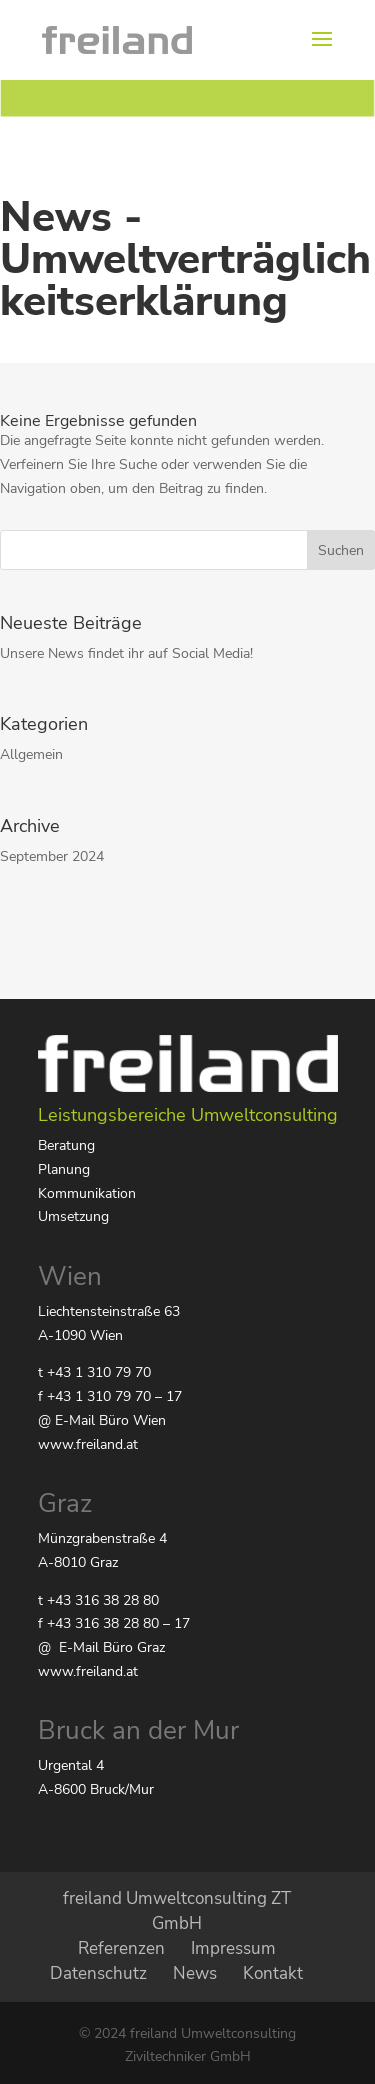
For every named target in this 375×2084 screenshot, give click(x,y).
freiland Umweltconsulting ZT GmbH (177, 1911)
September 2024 (52, 856)
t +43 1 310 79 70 (94, 1372)
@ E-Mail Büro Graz (101, 1647)
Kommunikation (87, 1193)
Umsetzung (73, 1216)
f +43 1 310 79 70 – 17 (110, 1396)
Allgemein (31, 754)
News (195, 1973)
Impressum (233, 1948)
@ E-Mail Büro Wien (102, 1420)
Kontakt (273, 1973)
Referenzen (121, 1948)
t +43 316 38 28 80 (98, 1600)
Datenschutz (98, 1973)
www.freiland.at (88, 1444)
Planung (64, 1169)
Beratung (66, 1145)
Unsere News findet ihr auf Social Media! (126, 653)
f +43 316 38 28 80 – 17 (114, 1623)
